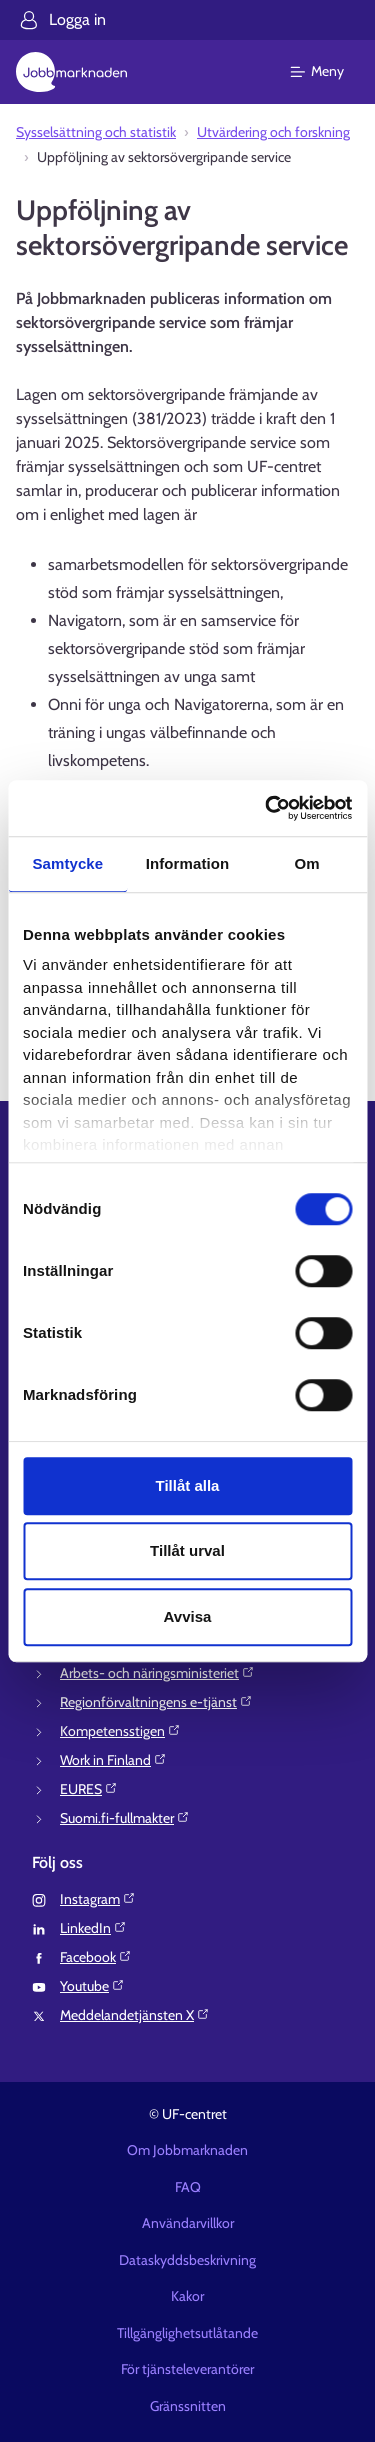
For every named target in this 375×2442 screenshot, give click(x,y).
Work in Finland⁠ (113, 1760)
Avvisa (188, 1616)
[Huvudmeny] (329, 72)
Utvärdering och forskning (273, 132)
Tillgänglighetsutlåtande (187, 2333)
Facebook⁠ (96, 1957)
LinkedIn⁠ (93, 1928)
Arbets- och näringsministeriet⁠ (157, 1673)
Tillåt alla (188, 1485)
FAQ (188, 2187)
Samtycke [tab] (67, 863)
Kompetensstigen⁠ (120, 1731)
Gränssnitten (188, 2406)
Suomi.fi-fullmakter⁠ (125, 1818)
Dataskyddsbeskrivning (187, 2260)
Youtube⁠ (92, 1986)
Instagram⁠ (98, 1899)
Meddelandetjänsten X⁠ (135, 2015)
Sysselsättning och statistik (96, 132)
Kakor (187, 2296)
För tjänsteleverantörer (187, 2369)
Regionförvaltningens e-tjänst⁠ (156, 1702)
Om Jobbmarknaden (187, 2150)
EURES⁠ (89, 1789)
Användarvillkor (188, 2223)
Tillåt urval (187, 1550)
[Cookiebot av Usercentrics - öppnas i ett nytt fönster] (267, 808)
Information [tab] (188, 863)
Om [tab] (307, 863)
